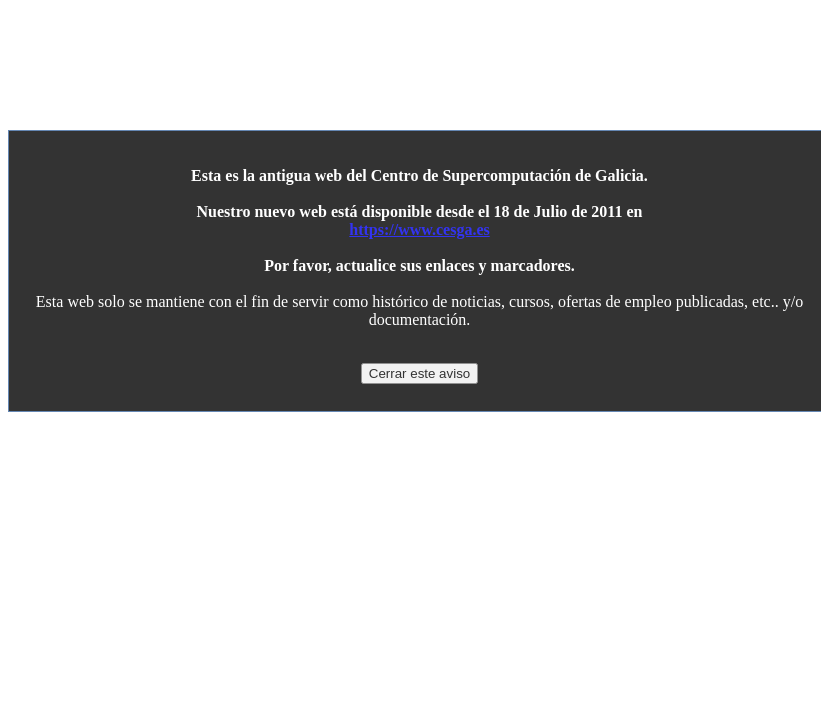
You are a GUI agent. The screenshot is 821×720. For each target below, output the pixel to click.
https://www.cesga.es (419, 229)
